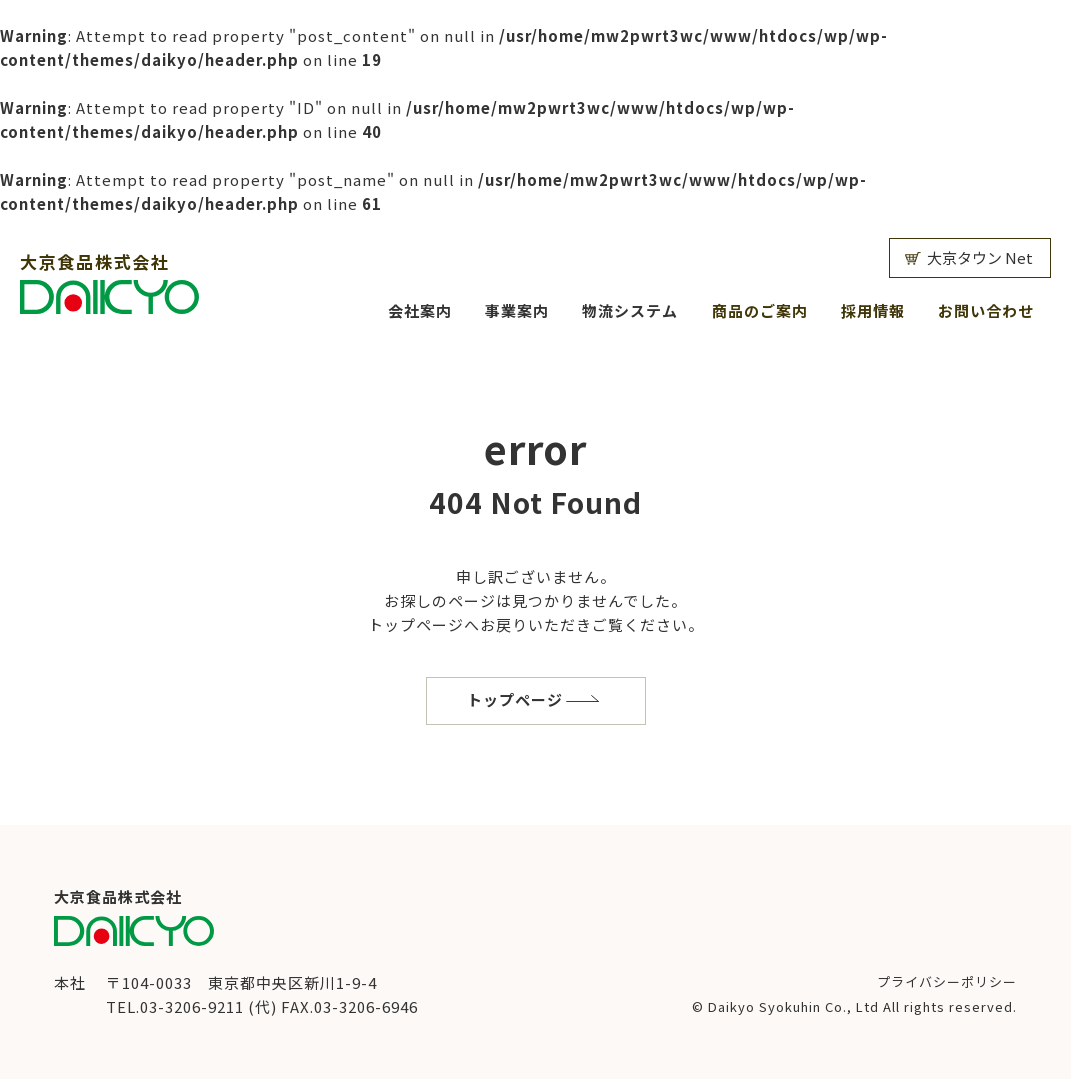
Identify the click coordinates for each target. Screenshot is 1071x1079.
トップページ (515, 699)
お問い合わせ (986, 310)
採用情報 (873, 310)
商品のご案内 (760, 310)
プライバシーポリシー (947, 981)
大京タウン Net (980, 257)
